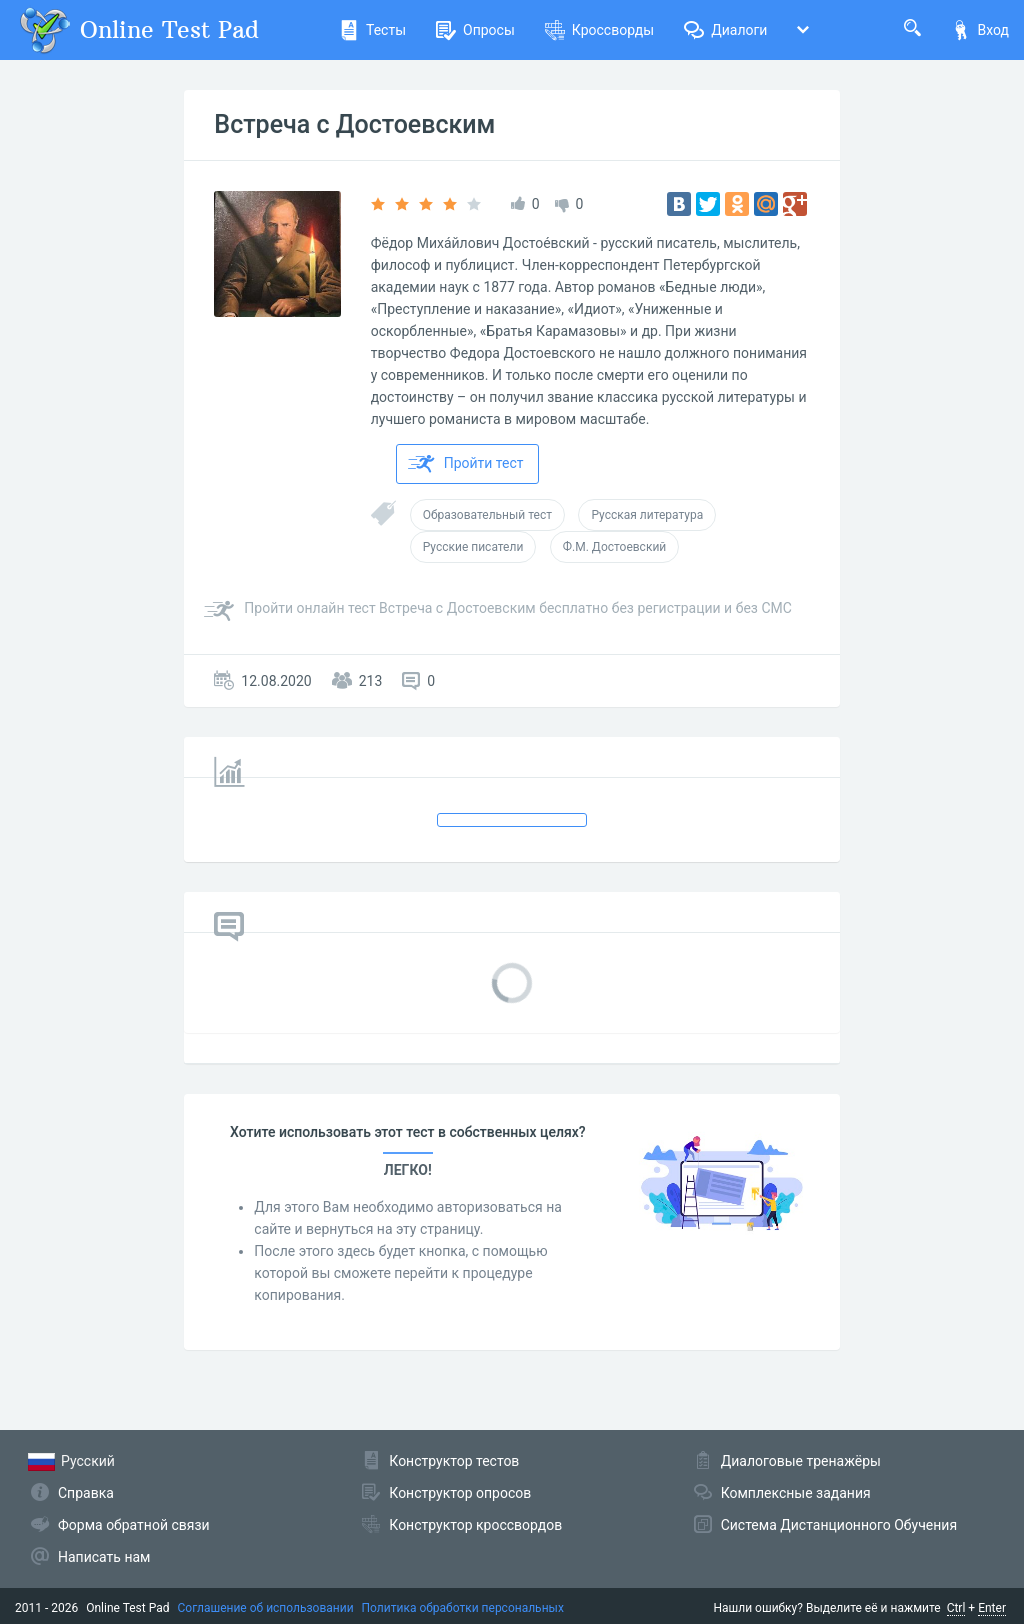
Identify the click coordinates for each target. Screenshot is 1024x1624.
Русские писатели (473, 547)
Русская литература (647, 515)
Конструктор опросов (460, 1493)
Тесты (372, 30)
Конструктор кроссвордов (475, 1525)
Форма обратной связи (134, 1525)
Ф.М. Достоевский (614, 547)
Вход (980, 30)
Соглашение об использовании (266, 1608)
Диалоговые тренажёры (801, 1461)
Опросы (475, 30)
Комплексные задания (796, 1493)
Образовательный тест (487, 515)
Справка (86, 1493)
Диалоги (725, 30)
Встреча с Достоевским (354, 124)
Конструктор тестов (454, 1461)
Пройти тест (466, 464)
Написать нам (104, 1557)
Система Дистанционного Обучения (839, 1525)
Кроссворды (599, 30)
